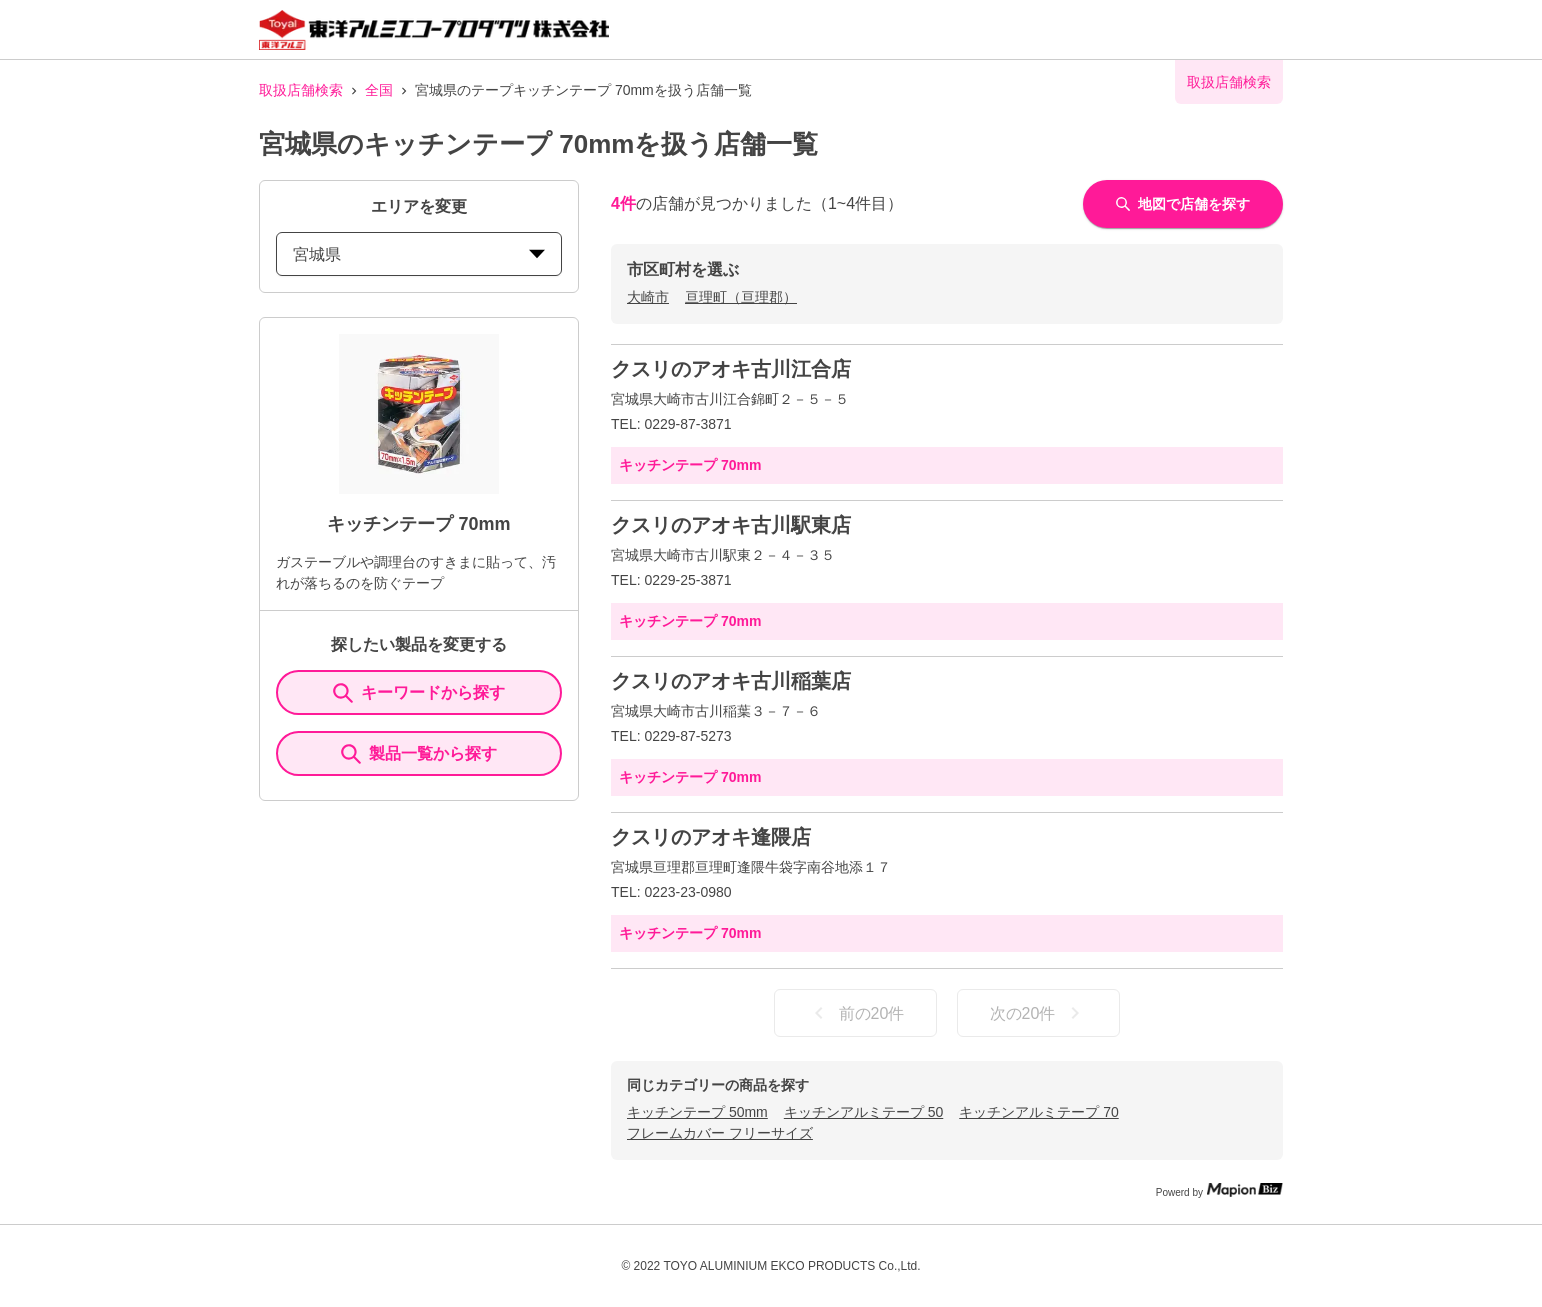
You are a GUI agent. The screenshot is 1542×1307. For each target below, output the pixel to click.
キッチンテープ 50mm (697, 1112)
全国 (379, 90)
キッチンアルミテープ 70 (1038, 1112)
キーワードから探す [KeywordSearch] (419, 693)
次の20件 (1039, 1013)
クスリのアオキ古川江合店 (731, 369)
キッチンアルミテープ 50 (863, 1112)
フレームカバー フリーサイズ (720, 1133)
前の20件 (856, 1013)
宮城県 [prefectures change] (419, 254)
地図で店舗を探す (1183, 204)
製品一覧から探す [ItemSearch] (419, 754)
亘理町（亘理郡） (741, 297)
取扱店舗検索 (301, 90)
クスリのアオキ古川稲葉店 (731, 681)
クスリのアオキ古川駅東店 (731, 525)
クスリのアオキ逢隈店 (711, 837)
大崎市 (648, 297)
